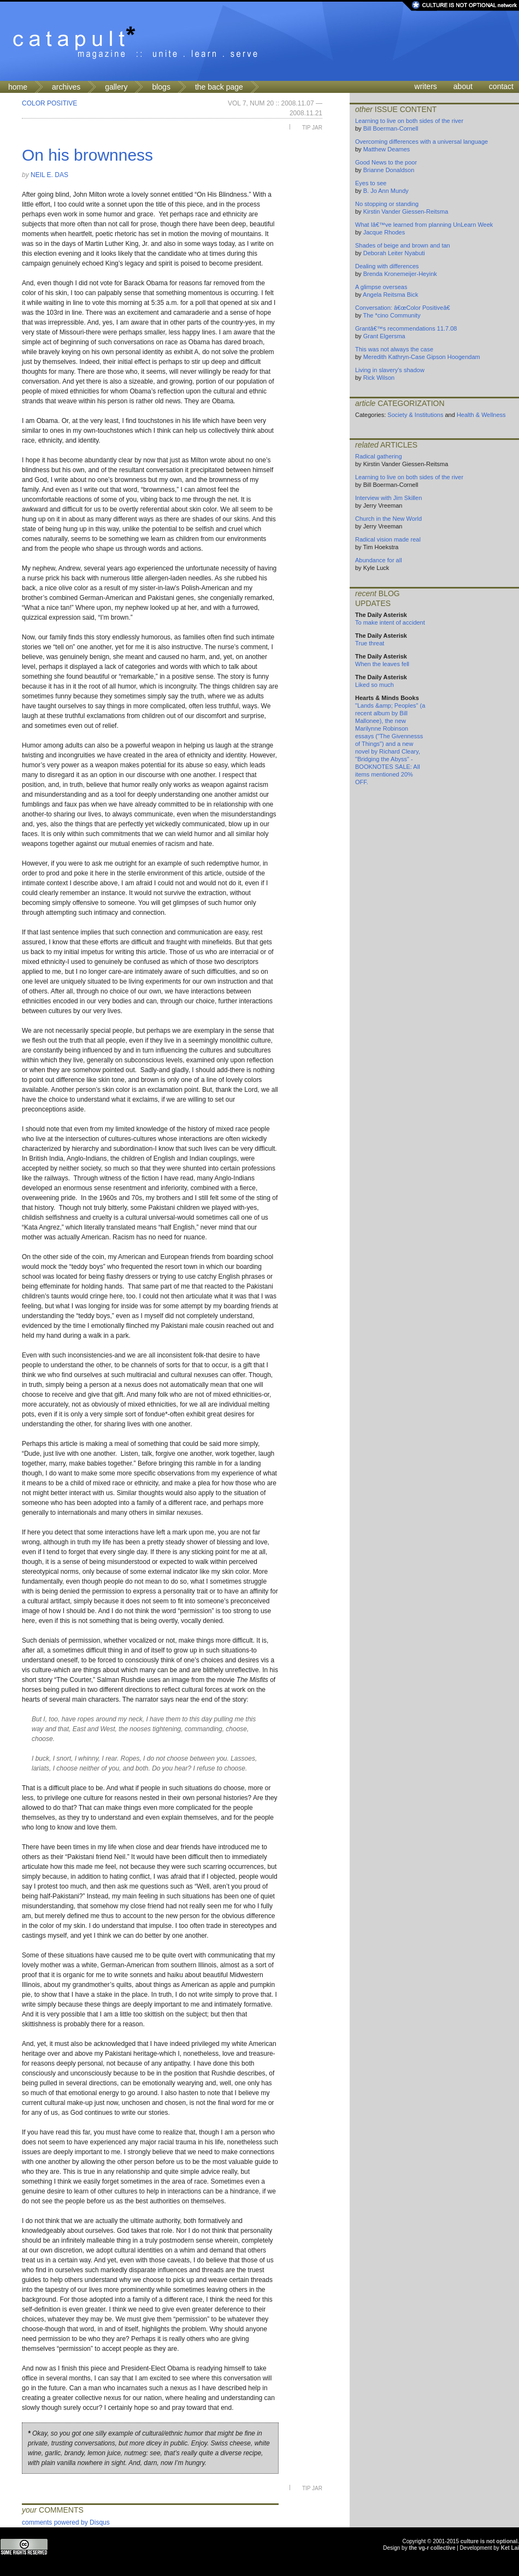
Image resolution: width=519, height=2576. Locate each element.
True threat (369, 643)
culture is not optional (489, 2541)
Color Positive (49, 103)
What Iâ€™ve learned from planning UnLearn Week (424, 224)
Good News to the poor (386, 162)
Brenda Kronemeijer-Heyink (400, 273)
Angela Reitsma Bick (390, 294)
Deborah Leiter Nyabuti (394, 253)
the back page (219, 87)
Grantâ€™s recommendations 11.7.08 (406, 328)
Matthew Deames (386, 149)
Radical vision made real (388, 539)
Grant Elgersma (384, 336)
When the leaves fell (382, 664)
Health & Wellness (481, 414)
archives (66, 87)
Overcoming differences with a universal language (421, 141)
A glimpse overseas (381, 287)
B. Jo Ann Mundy (386, 190)
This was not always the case (394, 349)
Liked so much (374, 684)
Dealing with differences (387, 266)
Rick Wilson (378, 377)
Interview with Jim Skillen (388, 498)
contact (501, 86)
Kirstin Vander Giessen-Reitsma (406, 211)
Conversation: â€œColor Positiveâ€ (404, 307)
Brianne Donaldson (389, 170)
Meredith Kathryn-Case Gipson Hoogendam (421, 357)
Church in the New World (388, 518)
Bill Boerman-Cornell (390, 128)
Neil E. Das (49, 175)
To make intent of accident (390, 622)
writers (426, 86)
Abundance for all (378, 560)
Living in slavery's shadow (389, 370)
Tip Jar (312, 128)
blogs (161, 87)
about (463, 86)
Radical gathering (378, 456)
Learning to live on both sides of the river (409, 120)
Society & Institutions (415, 414)
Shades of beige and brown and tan (402, 245)
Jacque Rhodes (384, 232)
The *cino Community (391, 315)
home (17, 87)
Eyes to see (370, 183)
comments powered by (66, 2522)
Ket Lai (510, 2548)
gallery (116, 87)
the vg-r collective (432, 2548)
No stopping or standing (386, 204)
